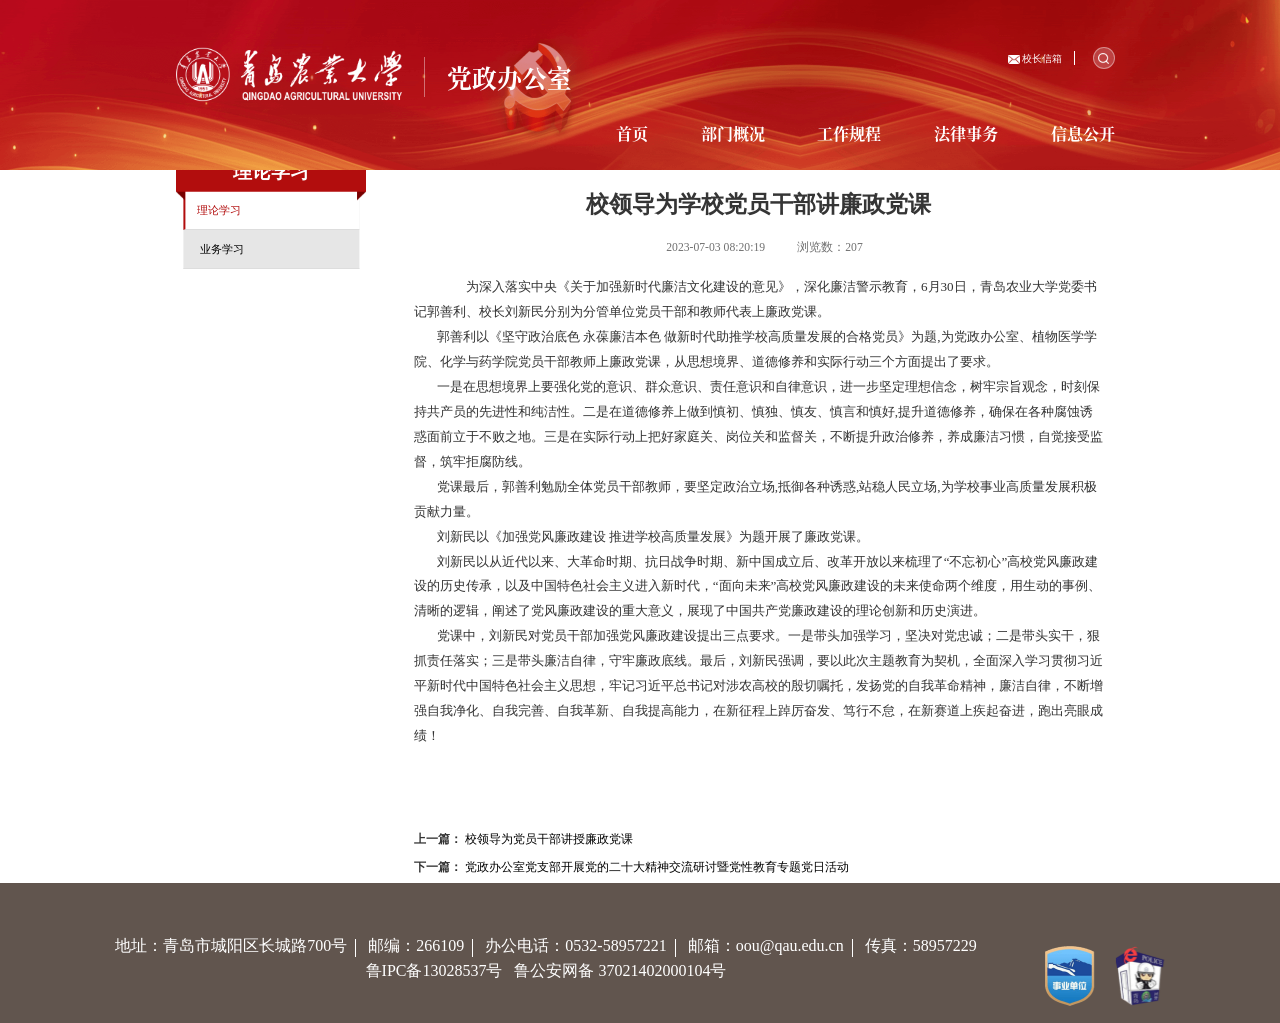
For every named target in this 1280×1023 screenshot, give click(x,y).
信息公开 (1083, 133)
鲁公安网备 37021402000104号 (624, 970)
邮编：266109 (426, 945)
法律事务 (966, 133)
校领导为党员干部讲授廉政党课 (549, 839)
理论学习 (219, 210)
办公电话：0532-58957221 (586, 945)
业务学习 (222, 249)
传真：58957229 (925, 945)
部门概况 (733, 133)
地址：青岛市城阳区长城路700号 (241, 945)
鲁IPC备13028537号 (440, 970)
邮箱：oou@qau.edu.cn (776, 945)
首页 (632, 133)
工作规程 (849, 133)
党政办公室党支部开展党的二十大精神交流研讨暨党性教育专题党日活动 (657, 867)
